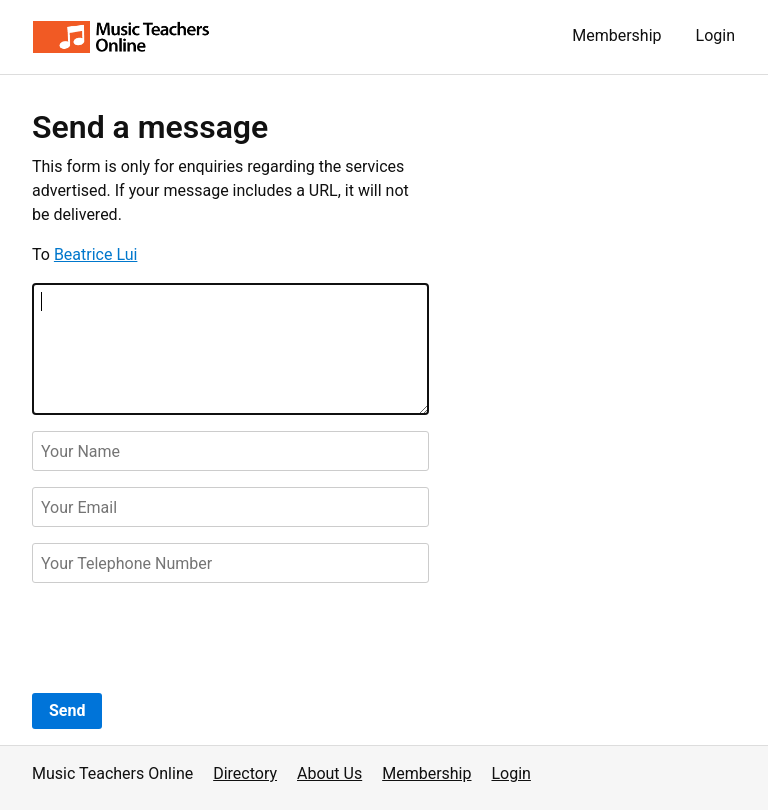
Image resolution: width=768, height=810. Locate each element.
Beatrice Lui (96, 254)
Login (715, 35)
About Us (329, 773)
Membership (616, 35)
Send (67, 710)
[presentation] (184, 638)
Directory (245, 773)
